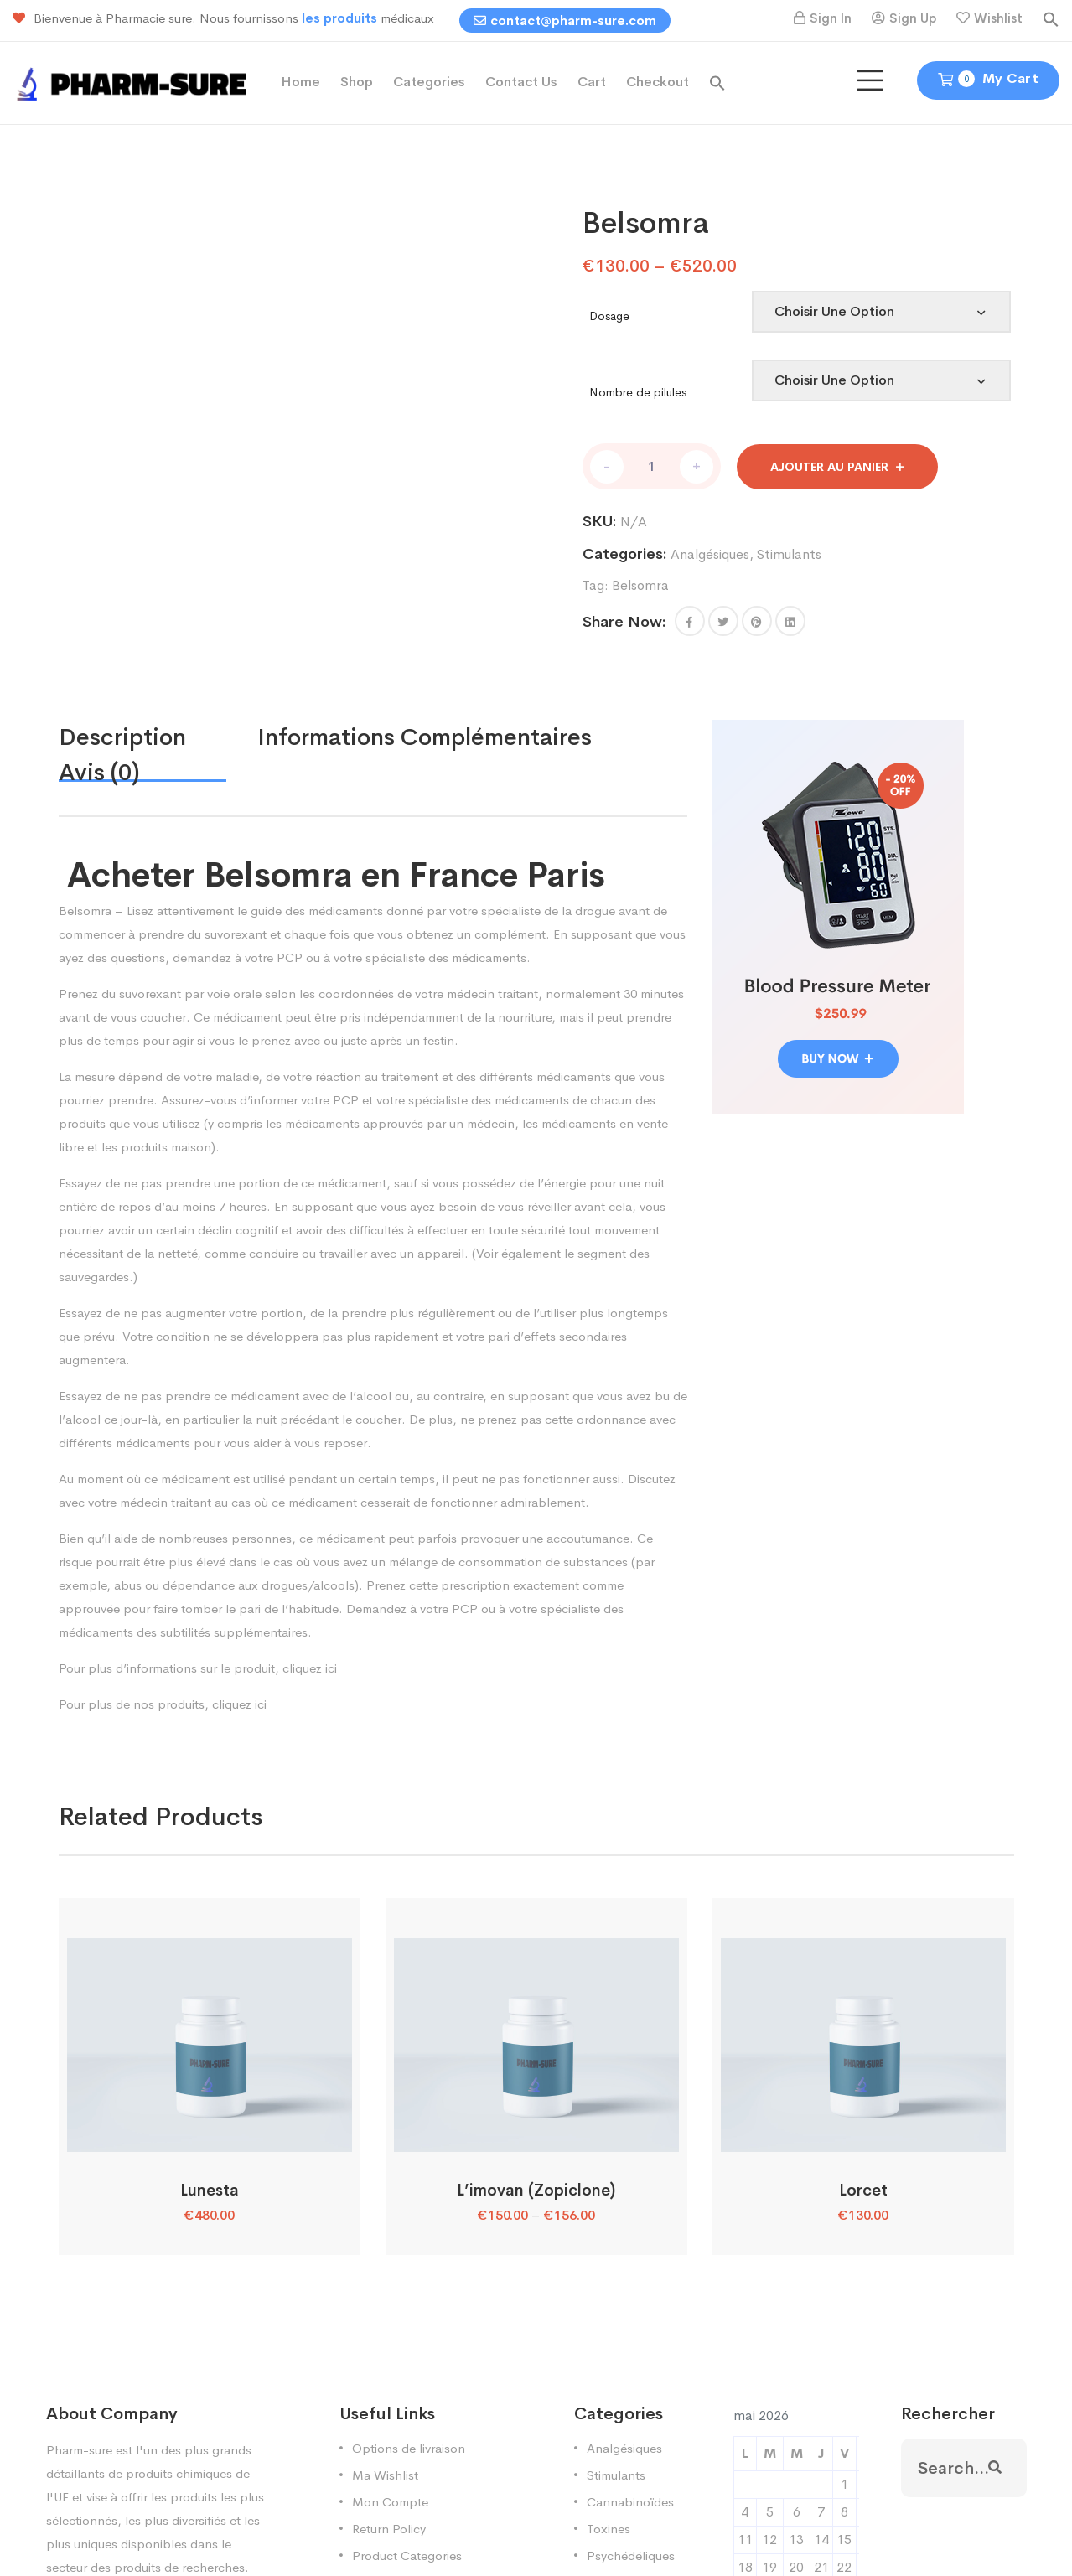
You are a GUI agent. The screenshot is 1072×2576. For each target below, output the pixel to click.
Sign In (831, 18)
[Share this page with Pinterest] (757, 621)
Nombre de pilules (637, 392)
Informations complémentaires (424, 737)
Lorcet (863, 2190)
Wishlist (998, 18)
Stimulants (789, 554)
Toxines (608, 2529)
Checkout (657, 82)
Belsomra (640, 585)
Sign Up (912, 18)
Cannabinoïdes (630, 2502)
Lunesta (209, 2190)
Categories (429, 82)
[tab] (158, 737)
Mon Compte (390, 2502)
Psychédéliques (631, 2555)
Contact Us (521, 82)
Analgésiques (710, 554)
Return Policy (389, 2529)
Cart (591, 82)
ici (331, 1668)
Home (300, 82)
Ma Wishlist (385, 2475)
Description (122, 737)
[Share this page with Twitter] (723, 621)
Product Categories (407, 2555)
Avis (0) (99, 772)
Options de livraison (408, 2448)
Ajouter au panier (829, 466)
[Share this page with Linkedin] (790, 621)
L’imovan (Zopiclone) (536, 2190)
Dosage (609, 315)
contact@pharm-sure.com (565, 20)
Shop (356, 82)
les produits (341, 18)
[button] (1051, 18)
